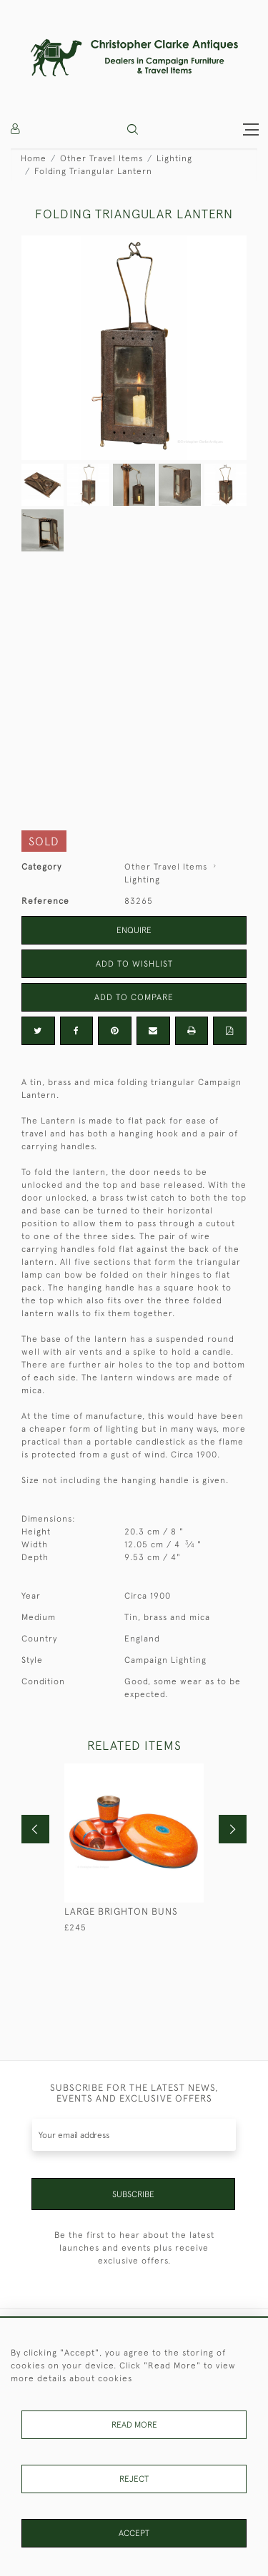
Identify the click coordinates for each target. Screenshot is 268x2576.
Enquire (134, 930)
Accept (134, 2533)
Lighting (174, 158)
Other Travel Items (101, 158)
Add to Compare (134, 997)
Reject (134, 2479)
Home (33, 158)
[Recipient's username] (134, 2135)
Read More (134, 2425)
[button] (132, 129)
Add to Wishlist (134, 964)
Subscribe (133, 2194)
